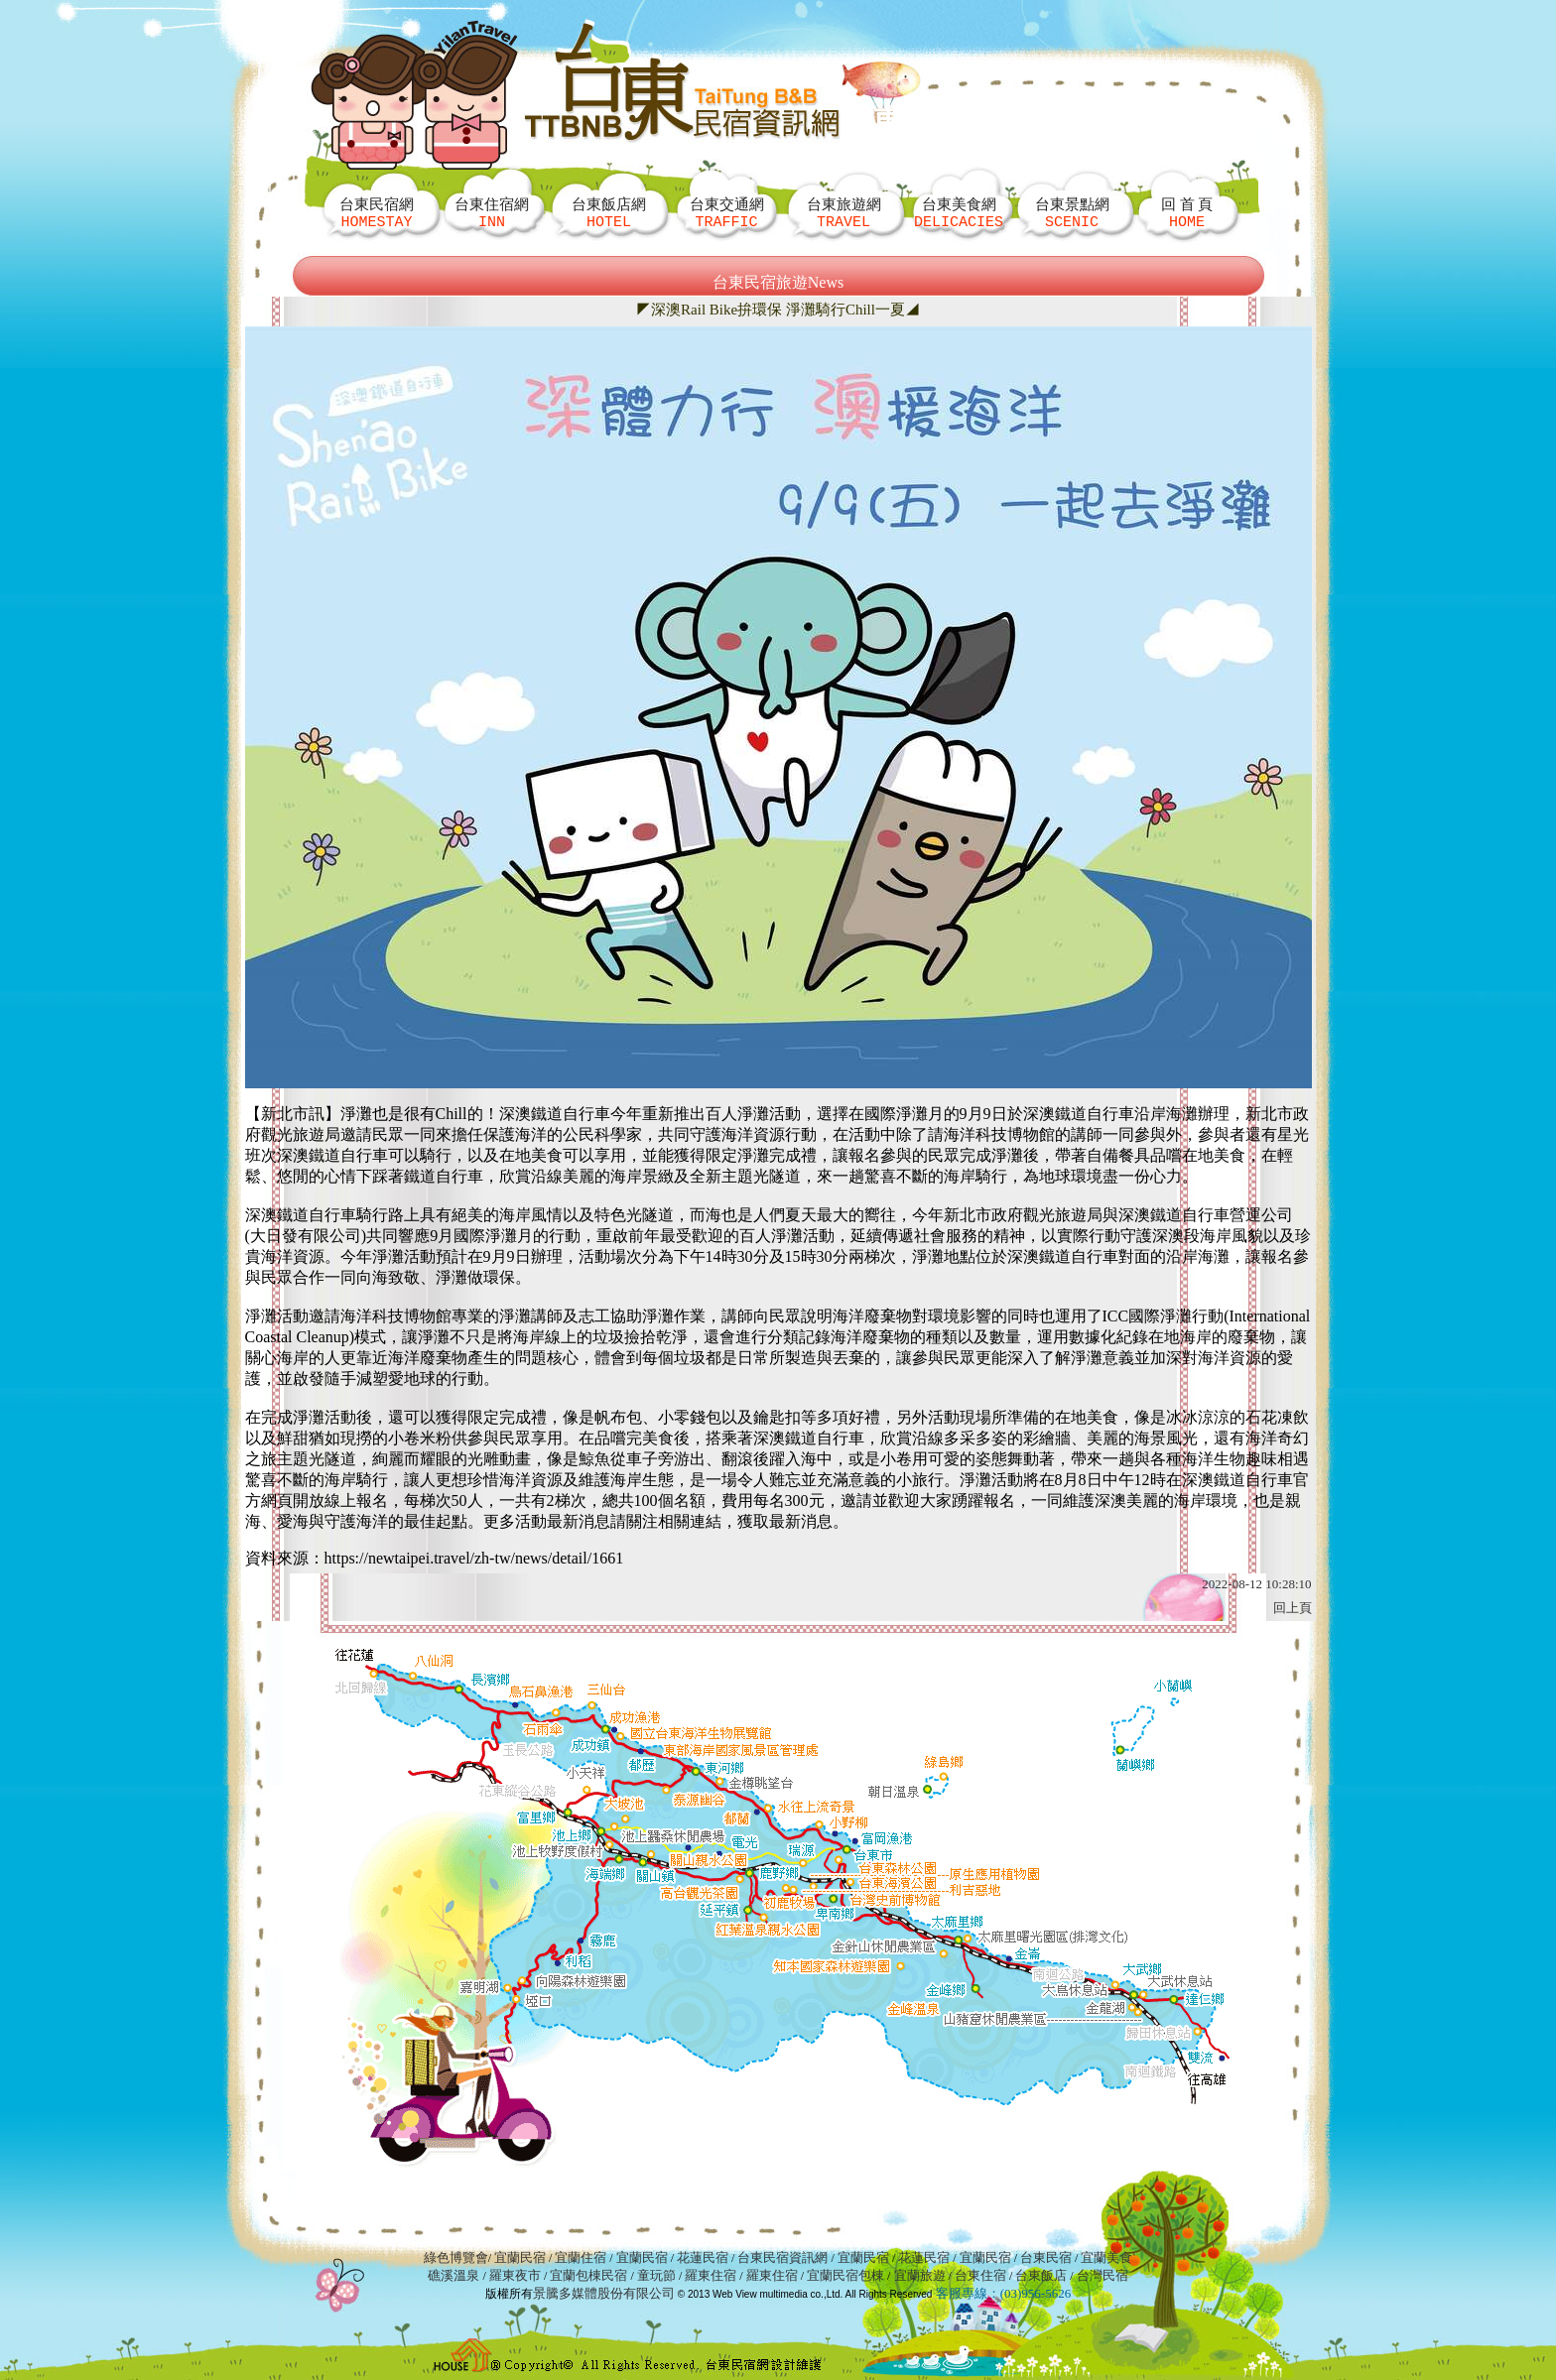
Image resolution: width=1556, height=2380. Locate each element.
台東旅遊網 (844, 212)
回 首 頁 (1187, 212)
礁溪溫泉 (453, 2275)
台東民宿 (1046, 2257)
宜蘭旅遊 (917, 2275)
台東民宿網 (376, 212)
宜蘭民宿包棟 (845, 2275)
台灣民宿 (1102, 2275)
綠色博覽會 (456, 2257)
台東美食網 (958, 212)
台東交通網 (727, 212)
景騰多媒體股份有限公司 (604, 2293)
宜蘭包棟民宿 (590, 2275)
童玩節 (656, 2275)
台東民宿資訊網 (782, 2257)
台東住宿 (980, 2275)
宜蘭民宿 (520, 2257)
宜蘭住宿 (580, 2257)
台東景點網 (1072, 212)
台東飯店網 (609, 212)
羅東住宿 (710, 2275)
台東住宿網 (491, 212)
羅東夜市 (516, 2275)
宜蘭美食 (1106, 2257)
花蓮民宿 (702, 2257)
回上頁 (1292, 1607)
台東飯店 (1041, 2275)
